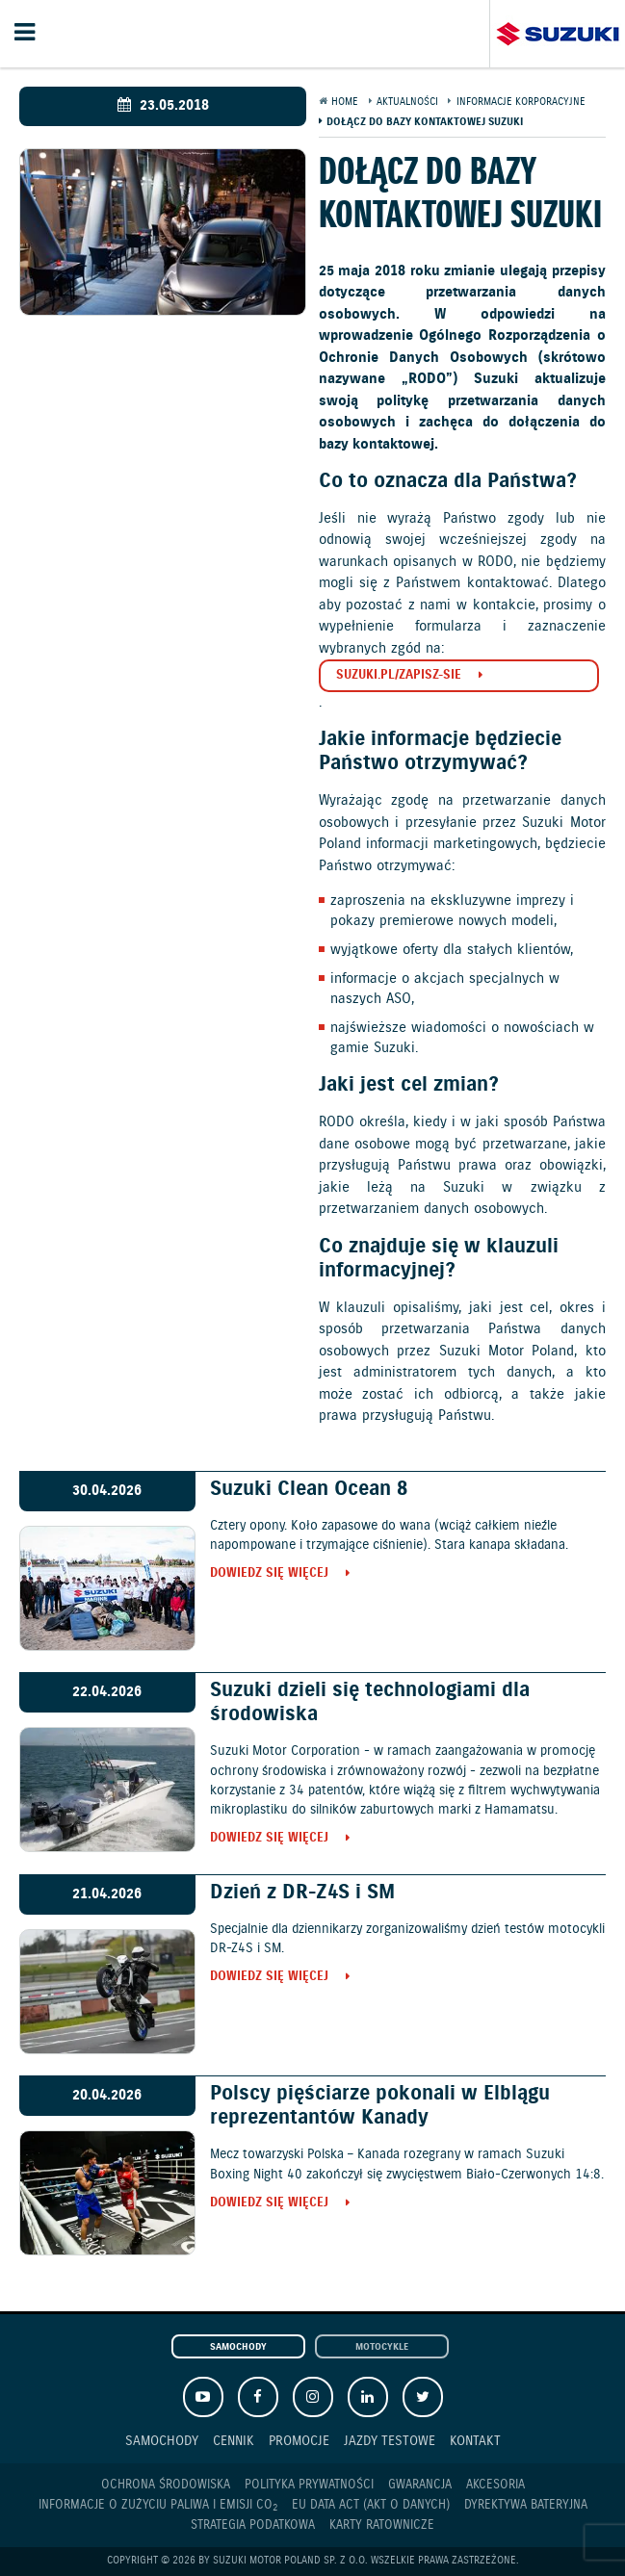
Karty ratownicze (381, 2525)
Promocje (299, 2441)
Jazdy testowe (389, 2441)
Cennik (233, 2441)
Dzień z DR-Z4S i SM (302, 1892)
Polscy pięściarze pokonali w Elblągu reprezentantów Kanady (380, 2105)
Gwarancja (420, 2485)
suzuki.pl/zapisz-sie (398, 675)
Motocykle (381, 2347)
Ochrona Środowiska (165, 2485)
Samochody (238, 2347)
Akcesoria (495, 2485)
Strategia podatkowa (253, 2525)
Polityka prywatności (309, 2485)
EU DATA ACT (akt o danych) (371, 2505)
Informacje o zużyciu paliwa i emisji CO (158, 2505)
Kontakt (475, 2441)
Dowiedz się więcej (269, 1574)
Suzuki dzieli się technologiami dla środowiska (370, 1702)
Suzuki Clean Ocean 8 (308, 1489)
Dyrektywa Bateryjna (525, 2505)
